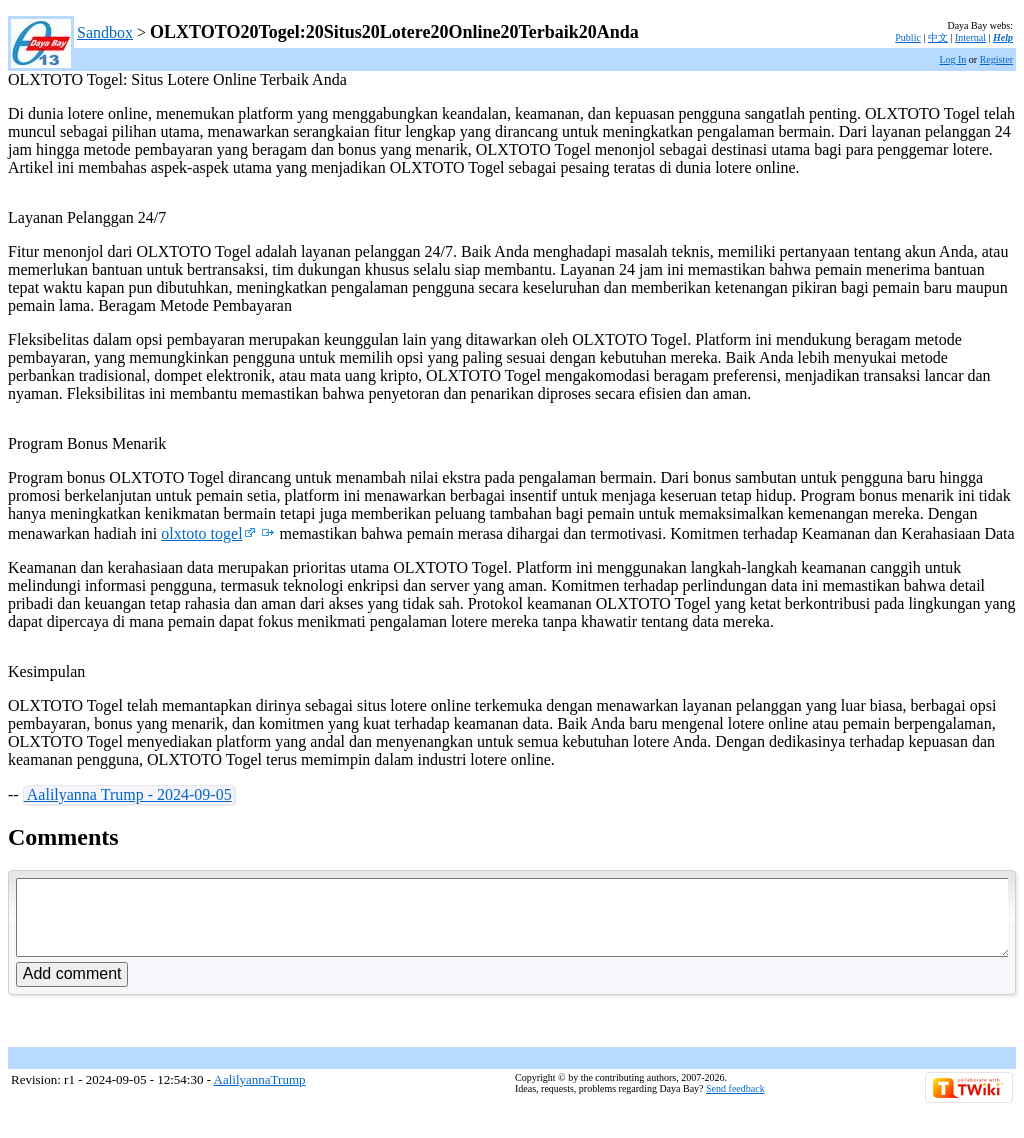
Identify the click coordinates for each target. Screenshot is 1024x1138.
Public (908, 37)
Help (1003, 37)
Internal (970, 37)
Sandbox (105, 32)
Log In (952, 59)
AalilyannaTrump (260, 1094)
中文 (938, 37)
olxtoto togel (208, 533)
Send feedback (735, 1103)
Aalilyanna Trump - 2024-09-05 (128, 794)
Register (996, 59)
